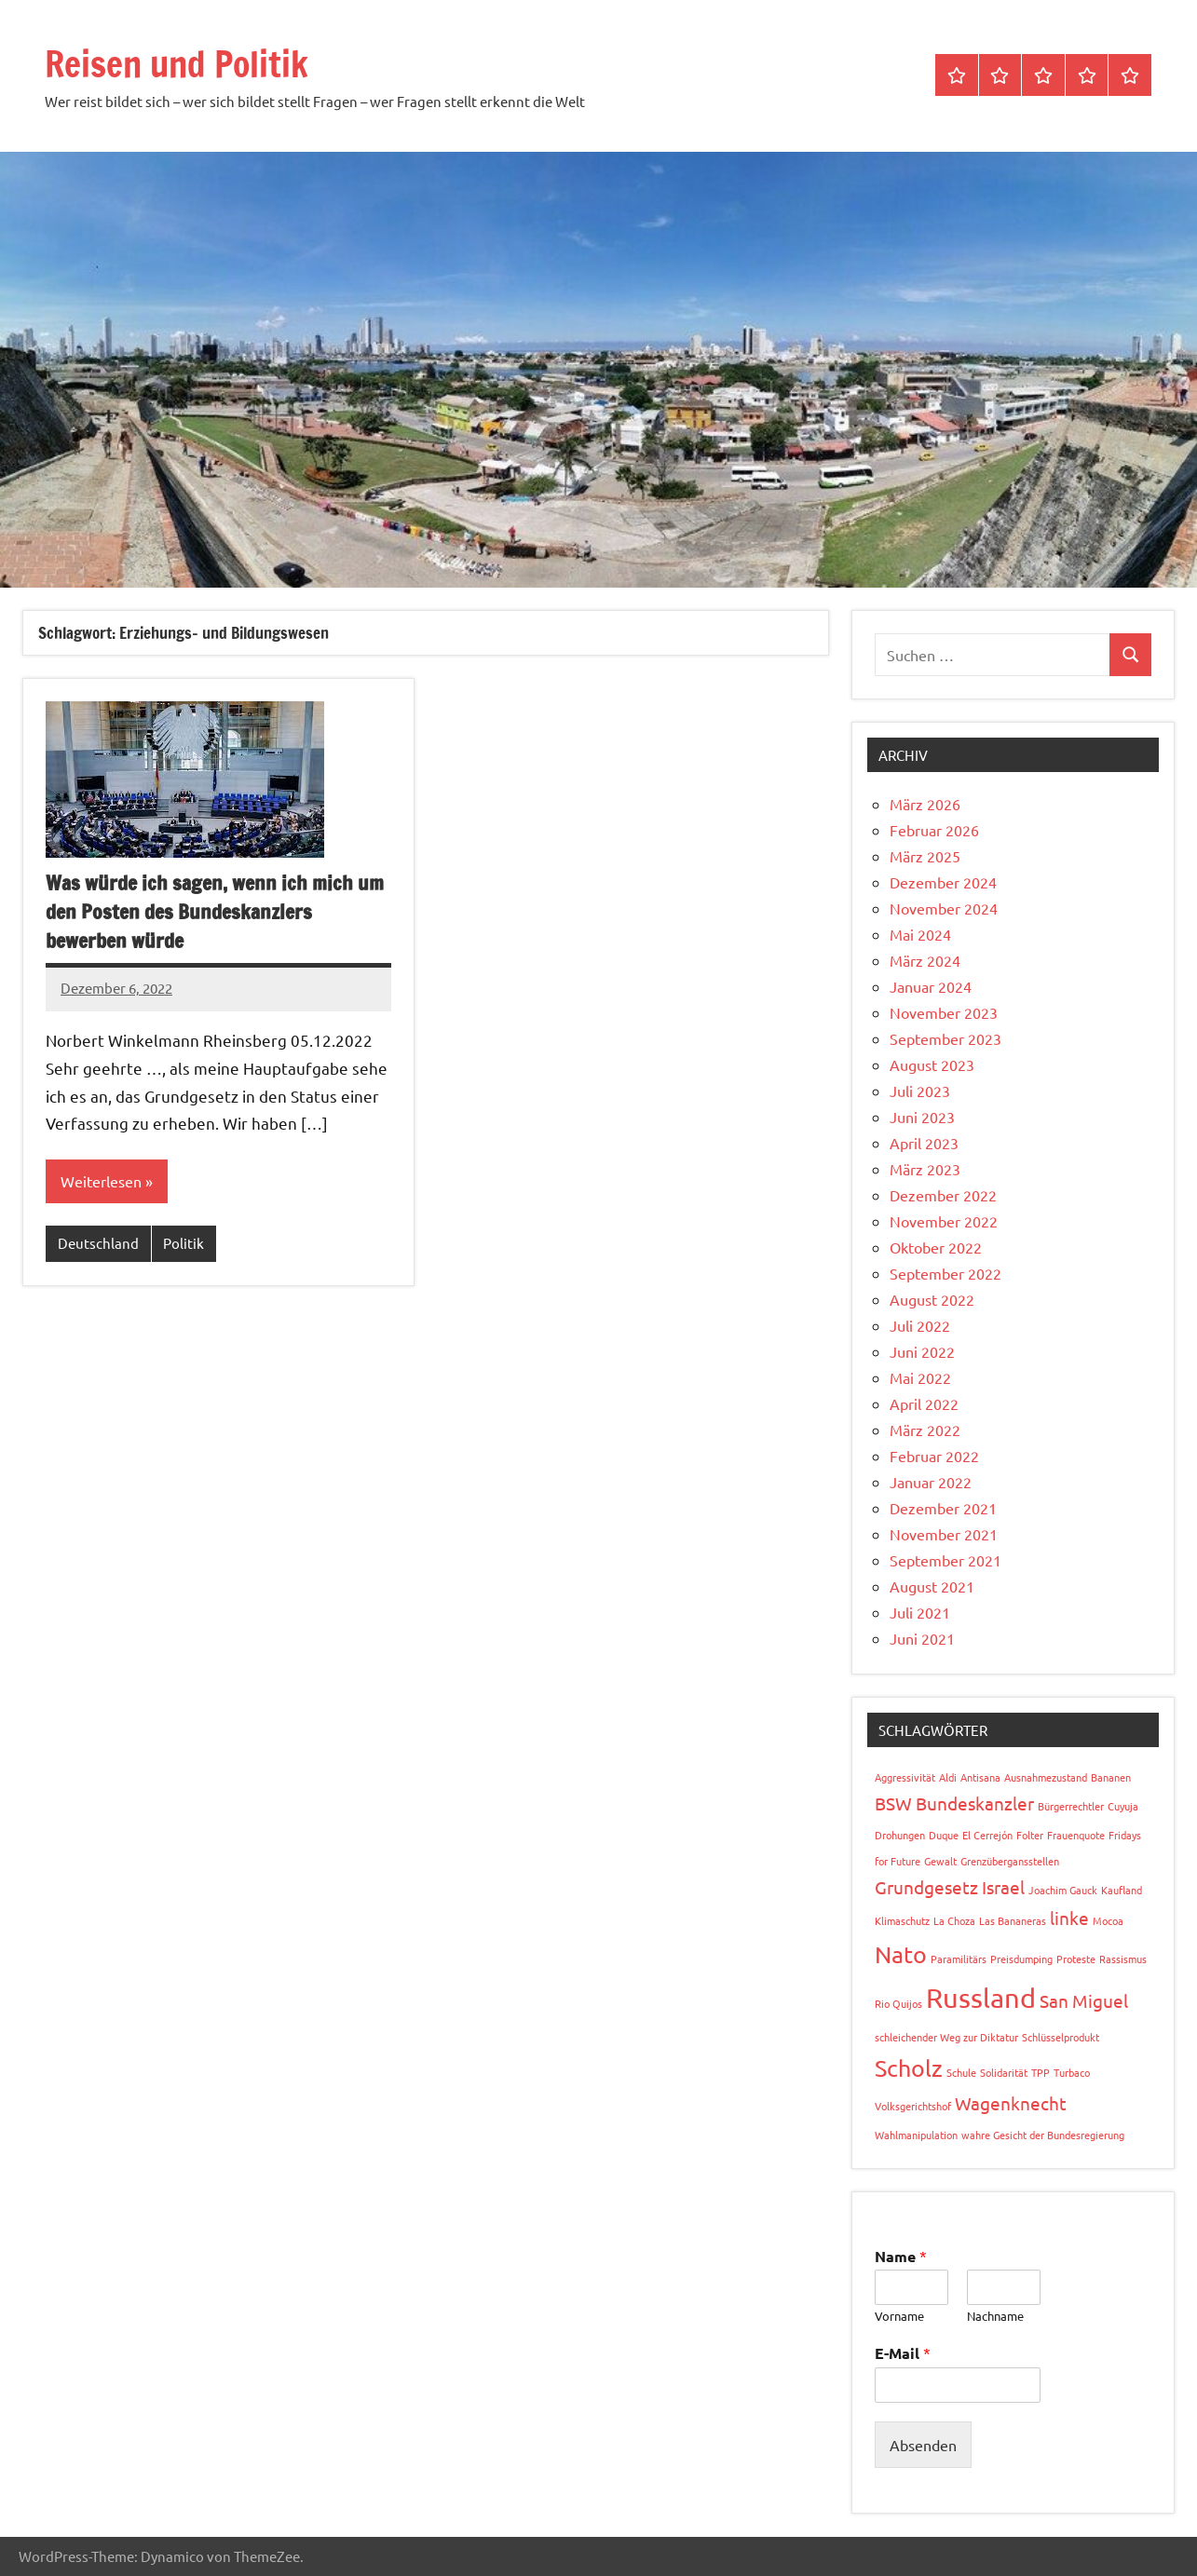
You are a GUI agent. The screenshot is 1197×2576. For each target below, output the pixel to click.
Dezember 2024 (943, 882)
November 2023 (944, 1012)
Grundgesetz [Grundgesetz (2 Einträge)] (926, 1887)
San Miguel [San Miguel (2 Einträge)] (1084, 2000)
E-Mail (903, 2353)
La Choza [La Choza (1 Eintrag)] (954, 1920)
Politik (183, 1244)
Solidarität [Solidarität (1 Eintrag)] (1003, 2072)
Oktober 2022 (936, 1247)
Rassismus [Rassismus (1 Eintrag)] (1123, 1958)
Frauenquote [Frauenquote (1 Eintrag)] (1076, 1834)
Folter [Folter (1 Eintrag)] (1029, 1834)
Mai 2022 (920, 1377)
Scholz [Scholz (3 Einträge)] (909, 2068)
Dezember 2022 (943, 1195)
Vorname (899, 2316)
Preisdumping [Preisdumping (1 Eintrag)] (1021, 1958)
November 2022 (944, 1221)
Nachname (995, 2316)
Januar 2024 (931, 986)
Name (901, 2256)
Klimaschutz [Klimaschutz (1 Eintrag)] (902, 1920)
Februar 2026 (934, 829)
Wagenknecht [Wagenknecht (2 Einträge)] (1011, 2103)
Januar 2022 (931, 1481)
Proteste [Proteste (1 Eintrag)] (1075, 1958)
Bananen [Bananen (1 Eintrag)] (1111, 1776)
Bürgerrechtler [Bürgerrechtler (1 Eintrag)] (1071, 1805)
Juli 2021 (920, 1612)
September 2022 (945, 1273)
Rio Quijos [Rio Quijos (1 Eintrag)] (898, 2003)
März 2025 (925, 856)
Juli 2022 (920, 1325)
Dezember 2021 (943, 1507)
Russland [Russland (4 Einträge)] (981, 1997)
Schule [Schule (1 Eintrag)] (961, 2072)
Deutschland (98, 1244)
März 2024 (925, 960)
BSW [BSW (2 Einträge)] (893, 1803)
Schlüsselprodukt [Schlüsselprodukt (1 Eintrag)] (1060, 2036)
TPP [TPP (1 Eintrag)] (1040, 2072)
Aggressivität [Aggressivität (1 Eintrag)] (905, 1776)
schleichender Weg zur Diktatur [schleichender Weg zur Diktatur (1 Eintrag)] (946, 2036)
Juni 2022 (922, 1351)
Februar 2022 (934, 1455)
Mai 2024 (920, 934)
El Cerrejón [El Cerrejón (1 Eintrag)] (987, 1834)
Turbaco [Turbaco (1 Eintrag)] (1072, 2072)
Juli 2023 (920, 1090)
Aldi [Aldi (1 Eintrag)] (948, 1776)
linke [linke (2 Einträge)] (1069, 1917)
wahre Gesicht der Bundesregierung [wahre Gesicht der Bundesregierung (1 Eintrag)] (1042, 2134)
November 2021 (944, 1534)
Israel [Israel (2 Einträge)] (1003, 1887)
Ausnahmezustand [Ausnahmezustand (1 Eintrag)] (1045, 1776)
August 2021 (932, 1586)
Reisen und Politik (187, 62)
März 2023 (925, 1168)
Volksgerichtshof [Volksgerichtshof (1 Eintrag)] (913, 2105)
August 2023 (932, 1064)
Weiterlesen (101, 1182)
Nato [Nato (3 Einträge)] (901, 1954)
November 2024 (944, 908)
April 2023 (924, 1142)
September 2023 (945, 1038)
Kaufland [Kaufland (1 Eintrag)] (1121, 1889)
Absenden (923, 2444)
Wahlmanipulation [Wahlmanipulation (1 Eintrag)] (916, 2134)
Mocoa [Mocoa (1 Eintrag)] (1108, 1920)
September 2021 (945, 1560)
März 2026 (925, 803)
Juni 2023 (922, 1116)
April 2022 (924, 1403)
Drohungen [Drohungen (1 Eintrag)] (900, 1834)
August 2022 (932, 1299)
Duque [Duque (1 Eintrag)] (944, 1834)
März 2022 (925, 1429)
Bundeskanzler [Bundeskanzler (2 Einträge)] (975, 1803)
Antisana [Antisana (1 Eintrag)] (980, 1776)
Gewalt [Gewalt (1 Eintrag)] (940, 1860)
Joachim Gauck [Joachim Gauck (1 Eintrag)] (1062, 1889)
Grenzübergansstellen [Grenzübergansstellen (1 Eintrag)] (1009, 1860)
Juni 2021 (922, 1638)
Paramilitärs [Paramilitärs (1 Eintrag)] (958, 1958)
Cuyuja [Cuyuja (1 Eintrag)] (1123, 1805)
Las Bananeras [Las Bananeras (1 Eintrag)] (1012, 1920)
